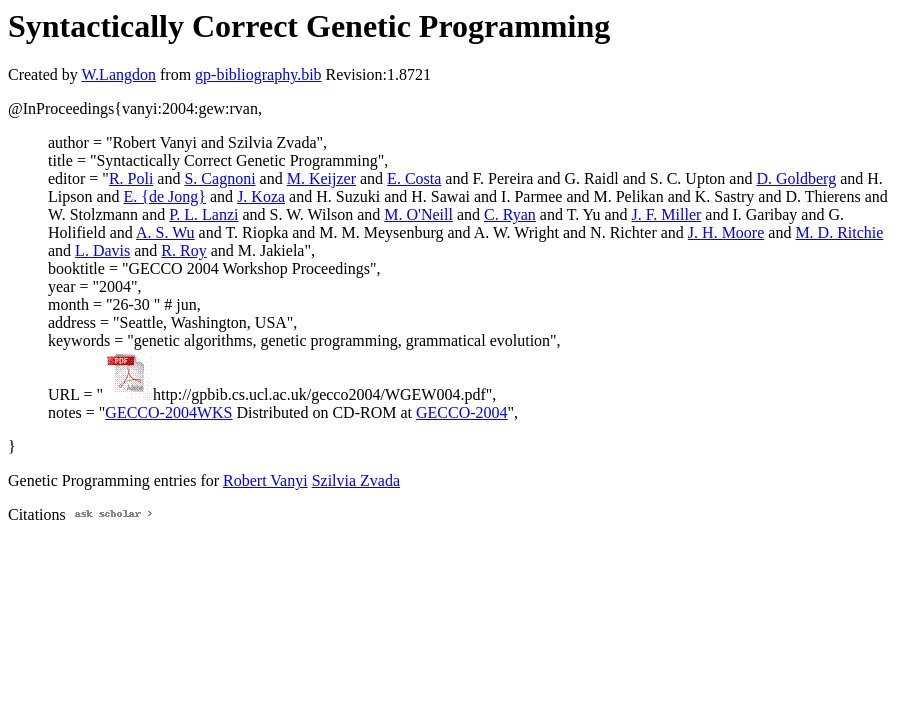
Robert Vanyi (265, 480)
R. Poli (131, 178)
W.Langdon (118, 74)
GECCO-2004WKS (168, 412)
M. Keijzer (321, 178)
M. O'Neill (418, 214)
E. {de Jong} (165, 196)
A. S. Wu (165, 232)
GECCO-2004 (462, 412)
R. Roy (183, 250)
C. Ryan (510, 214)
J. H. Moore (726, 232)
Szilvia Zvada (356, 480)
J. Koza (261, 196)
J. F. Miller (667, 214)
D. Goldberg (796, 178)
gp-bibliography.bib (258, 74)
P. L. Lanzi (203, 214)
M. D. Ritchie (839, 232)
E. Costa (414, 178)
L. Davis (102, 250)
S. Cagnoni (219, 178)
